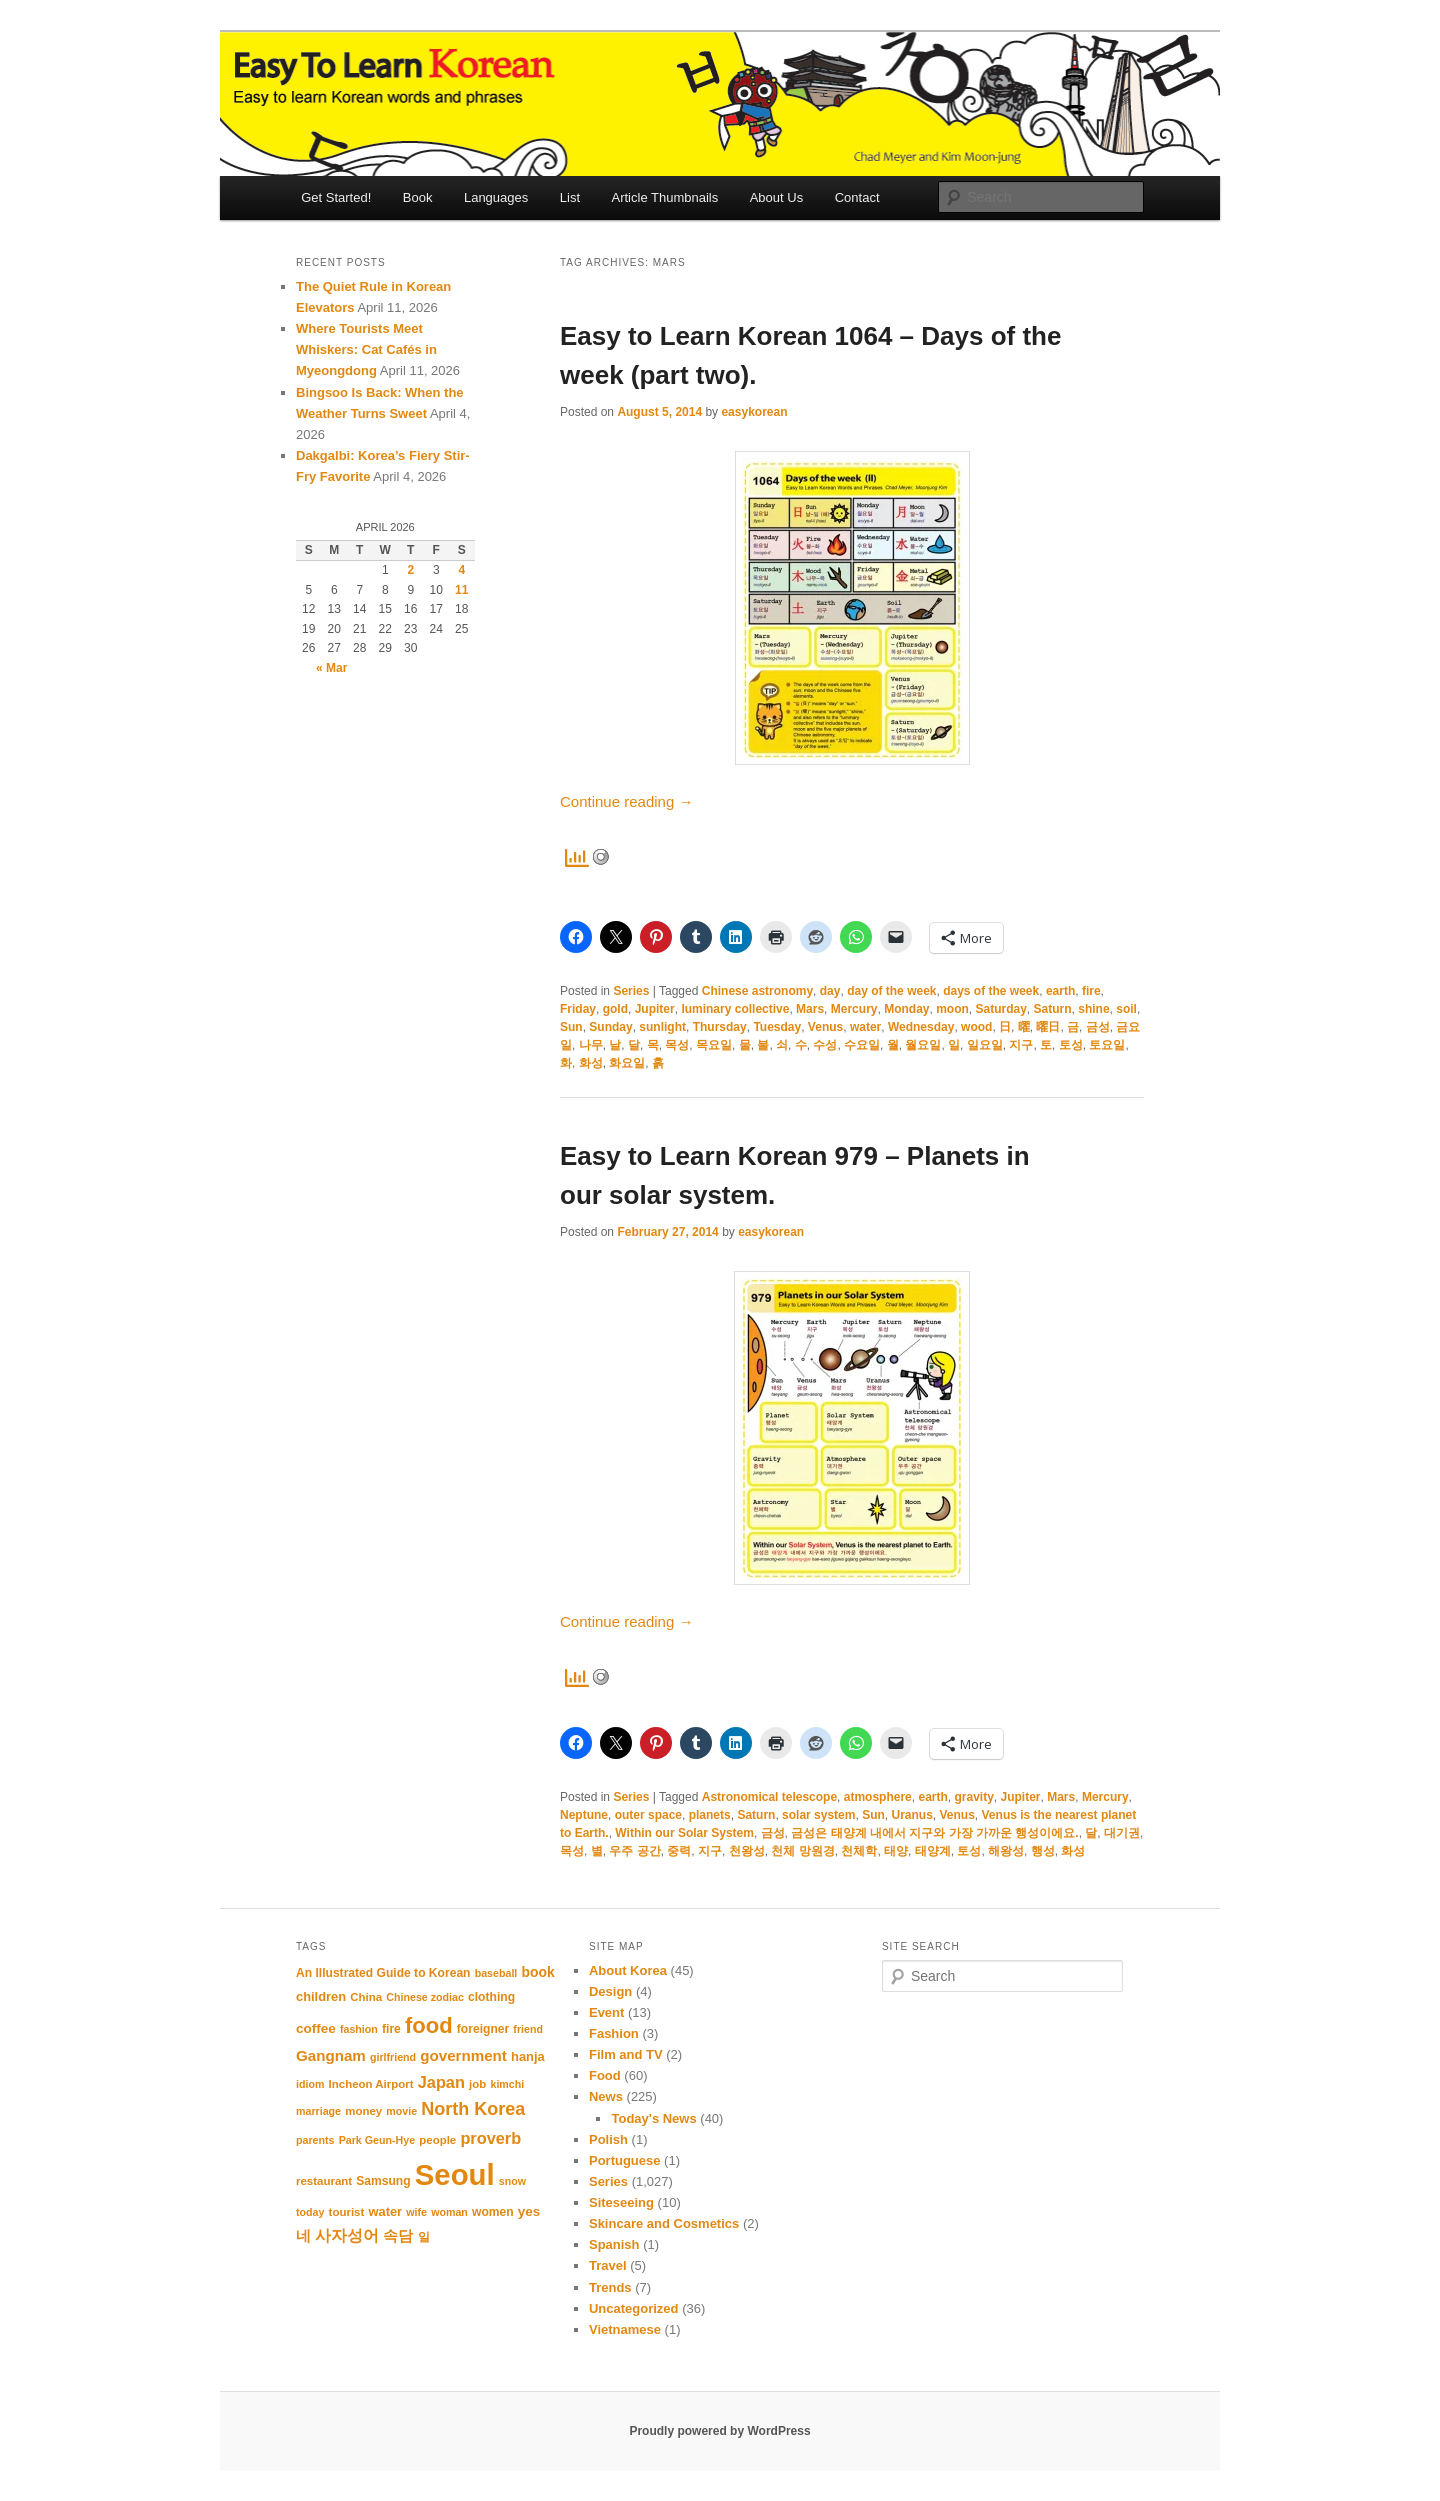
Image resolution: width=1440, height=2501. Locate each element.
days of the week (991, 991)
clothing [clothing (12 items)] (491, 1997)
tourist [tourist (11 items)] (347, 2212)
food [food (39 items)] (429, 2025)
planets (710, 1815)
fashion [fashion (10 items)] (359, 2029)
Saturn (1053, 1009)
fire (1091, 991)
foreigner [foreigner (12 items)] (483, 2029)
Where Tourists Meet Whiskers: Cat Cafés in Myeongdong (366, 349)
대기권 (1122, 1833)
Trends (610, 2287)
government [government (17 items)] (463, 2055)
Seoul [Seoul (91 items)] (455, 2174)
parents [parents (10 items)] (315, 2140)
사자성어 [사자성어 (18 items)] (347, 2235)
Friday (578, 1009)
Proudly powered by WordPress (719, 2431)
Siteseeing (621, 2202)
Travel (608, 2265)
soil (1126, 1009)
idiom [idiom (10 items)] (310, 2084)
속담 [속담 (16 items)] (398, 2236)
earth (1060, 991)
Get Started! (336, 197)
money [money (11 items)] (363, 2111)
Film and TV (626, 2054)
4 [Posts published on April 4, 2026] (461, 570)
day (830, 991)
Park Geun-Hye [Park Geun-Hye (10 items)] (377, 2140)
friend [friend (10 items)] (528, 2029)
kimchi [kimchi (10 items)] (507, 2084)
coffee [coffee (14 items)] (316, 2028)
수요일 (862, 1045)
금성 (1098, 1027)
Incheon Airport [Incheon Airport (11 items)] (371, 2084)
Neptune (584, 1815)
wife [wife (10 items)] (416, 2212)
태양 (896, 1851)
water (865, 1027)
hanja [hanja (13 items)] (528, 2056)
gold (615, 1009)
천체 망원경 (802, 1851)
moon (952, 1009)
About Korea (628, 1970)
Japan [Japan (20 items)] (441, 2082)
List (570, 197)
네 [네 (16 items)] (303, 2236)
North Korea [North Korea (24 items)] (473, 2109)
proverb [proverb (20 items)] (490, 2138)
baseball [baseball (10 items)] (496, 1973)
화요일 (627, 1063)
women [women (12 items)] (493, 2212)
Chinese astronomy (757, 991)
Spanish (614, 2244)
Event (606, 2012)
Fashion (614, 2033)
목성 (677, 1045)
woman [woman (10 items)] (449, 2212)
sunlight (662, 1027)
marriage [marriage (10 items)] (318, 2111)
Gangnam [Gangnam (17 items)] (331, 2055)
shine (1093, 1009)
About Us (776, 197)
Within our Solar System (684, 1833)
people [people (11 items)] (437, 2140)
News (606, 2096)
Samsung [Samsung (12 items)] (383, 2181)
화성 (591, 1063)
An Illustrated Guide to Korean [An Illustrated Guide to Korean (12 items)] (383, 1973)
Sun (571, 1027)
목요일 (714, 1045)
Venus (825, 1027)
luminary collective (735, 1009)
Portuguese (625, 2160)
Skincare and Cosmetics (664, 2223)
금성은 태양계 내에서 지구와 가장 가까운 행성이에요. (934, 1833)
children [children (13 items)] (321, 1996)
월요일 (923, 1045)
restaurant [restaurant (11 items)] (324, 2181)
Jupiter (655, 1009)
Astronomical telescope (769, 1797)
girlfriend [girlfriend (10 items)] (393, 2057)
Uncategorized (634, 2308)
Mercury (854, 1009)
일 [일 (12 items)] (424, 2237)
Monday (906, 1009)
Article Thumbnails (665, 197)
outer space (648, 1815)
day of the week (891, 991)
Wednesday (921, 1027)
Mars (810, 1009)
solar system (818, 1815)
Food (605, 2075)
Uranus (911, 1815)
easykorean (754, 412)
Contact (857, 197)
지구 (1021, 1045)
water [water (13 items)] (385, 2211)
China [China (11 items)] (366, 1997)
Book (418, 197)
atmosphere (878, 1797)
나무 (591, 1045)
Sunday (610, 1027)
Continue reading (626, 801)
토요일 (1107, 1045)
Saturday (1001, 1009)
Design (610, 1991)
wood (976, 1027)
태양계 (933, 1851)
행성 (1043, 1851)
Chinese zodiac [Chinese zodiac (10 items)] (425, 1997)
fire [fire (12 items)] (391, 2029)
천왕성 (747, 1851)
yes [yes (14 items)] (529, 2211)
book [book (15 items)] (537, 1972)
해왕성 (1006, 1851)
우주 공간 (634, 1851)
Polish (608, 2139)
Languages (496, 197)
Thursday (720, 1027)
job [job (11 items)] (477, 2084)
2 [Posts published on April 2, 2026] (410, 570)
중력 (679, 1851)
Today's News (653, 2118)
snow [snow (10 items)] (512, 2181)
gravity (973, 1797)
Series (631, 991)
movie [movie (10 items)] (401, 2111)
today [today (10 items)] (310, 2212)
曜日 (1048, 1027)
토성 (1071, 1045)
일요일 (985, 1045)
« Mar (331, 668)
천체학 (859, 1851)
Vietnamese (625, 2329)
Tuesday (777, 1027)
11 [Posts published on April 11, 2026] (461, 590)
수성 (825, 1045)
